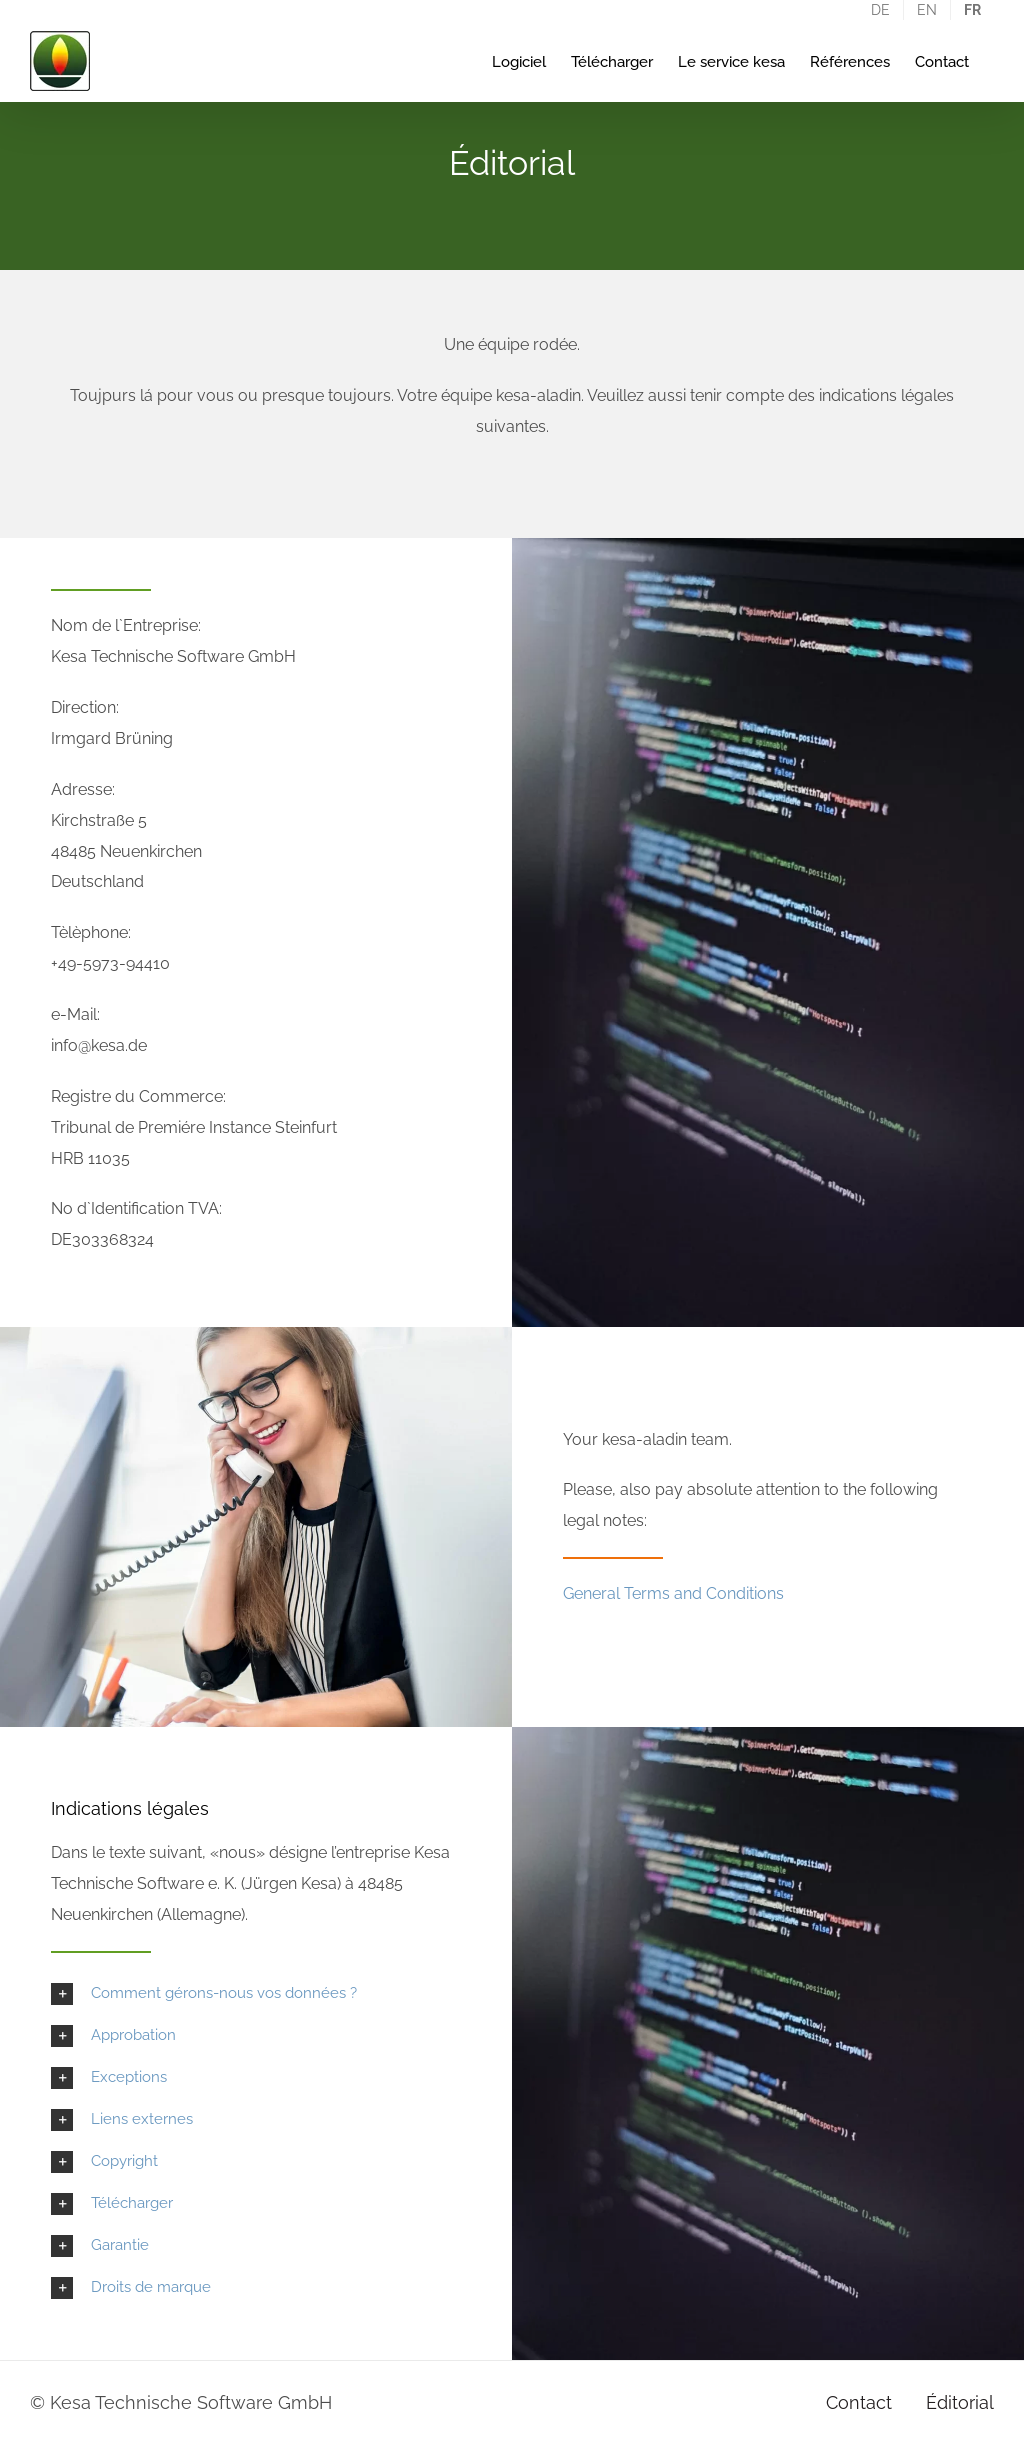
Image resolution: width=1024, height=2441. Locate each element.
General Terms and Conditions (673, 1593)
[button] (256, 1994)
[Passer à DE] (880, 10)
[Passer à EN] (927, 10)
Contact (859, 2402)
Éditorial (960, 2402)
